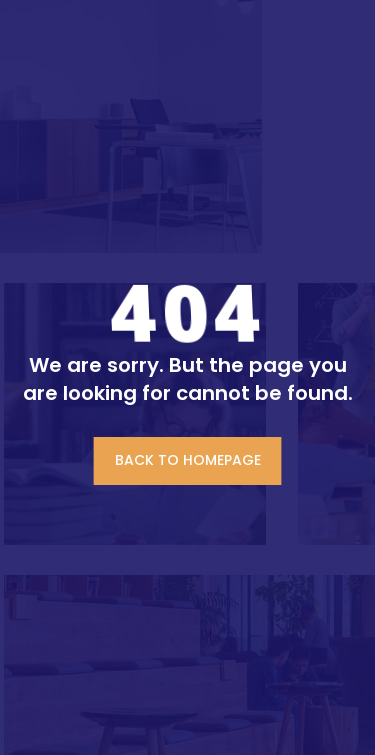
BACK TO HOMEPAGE (188, 460)
